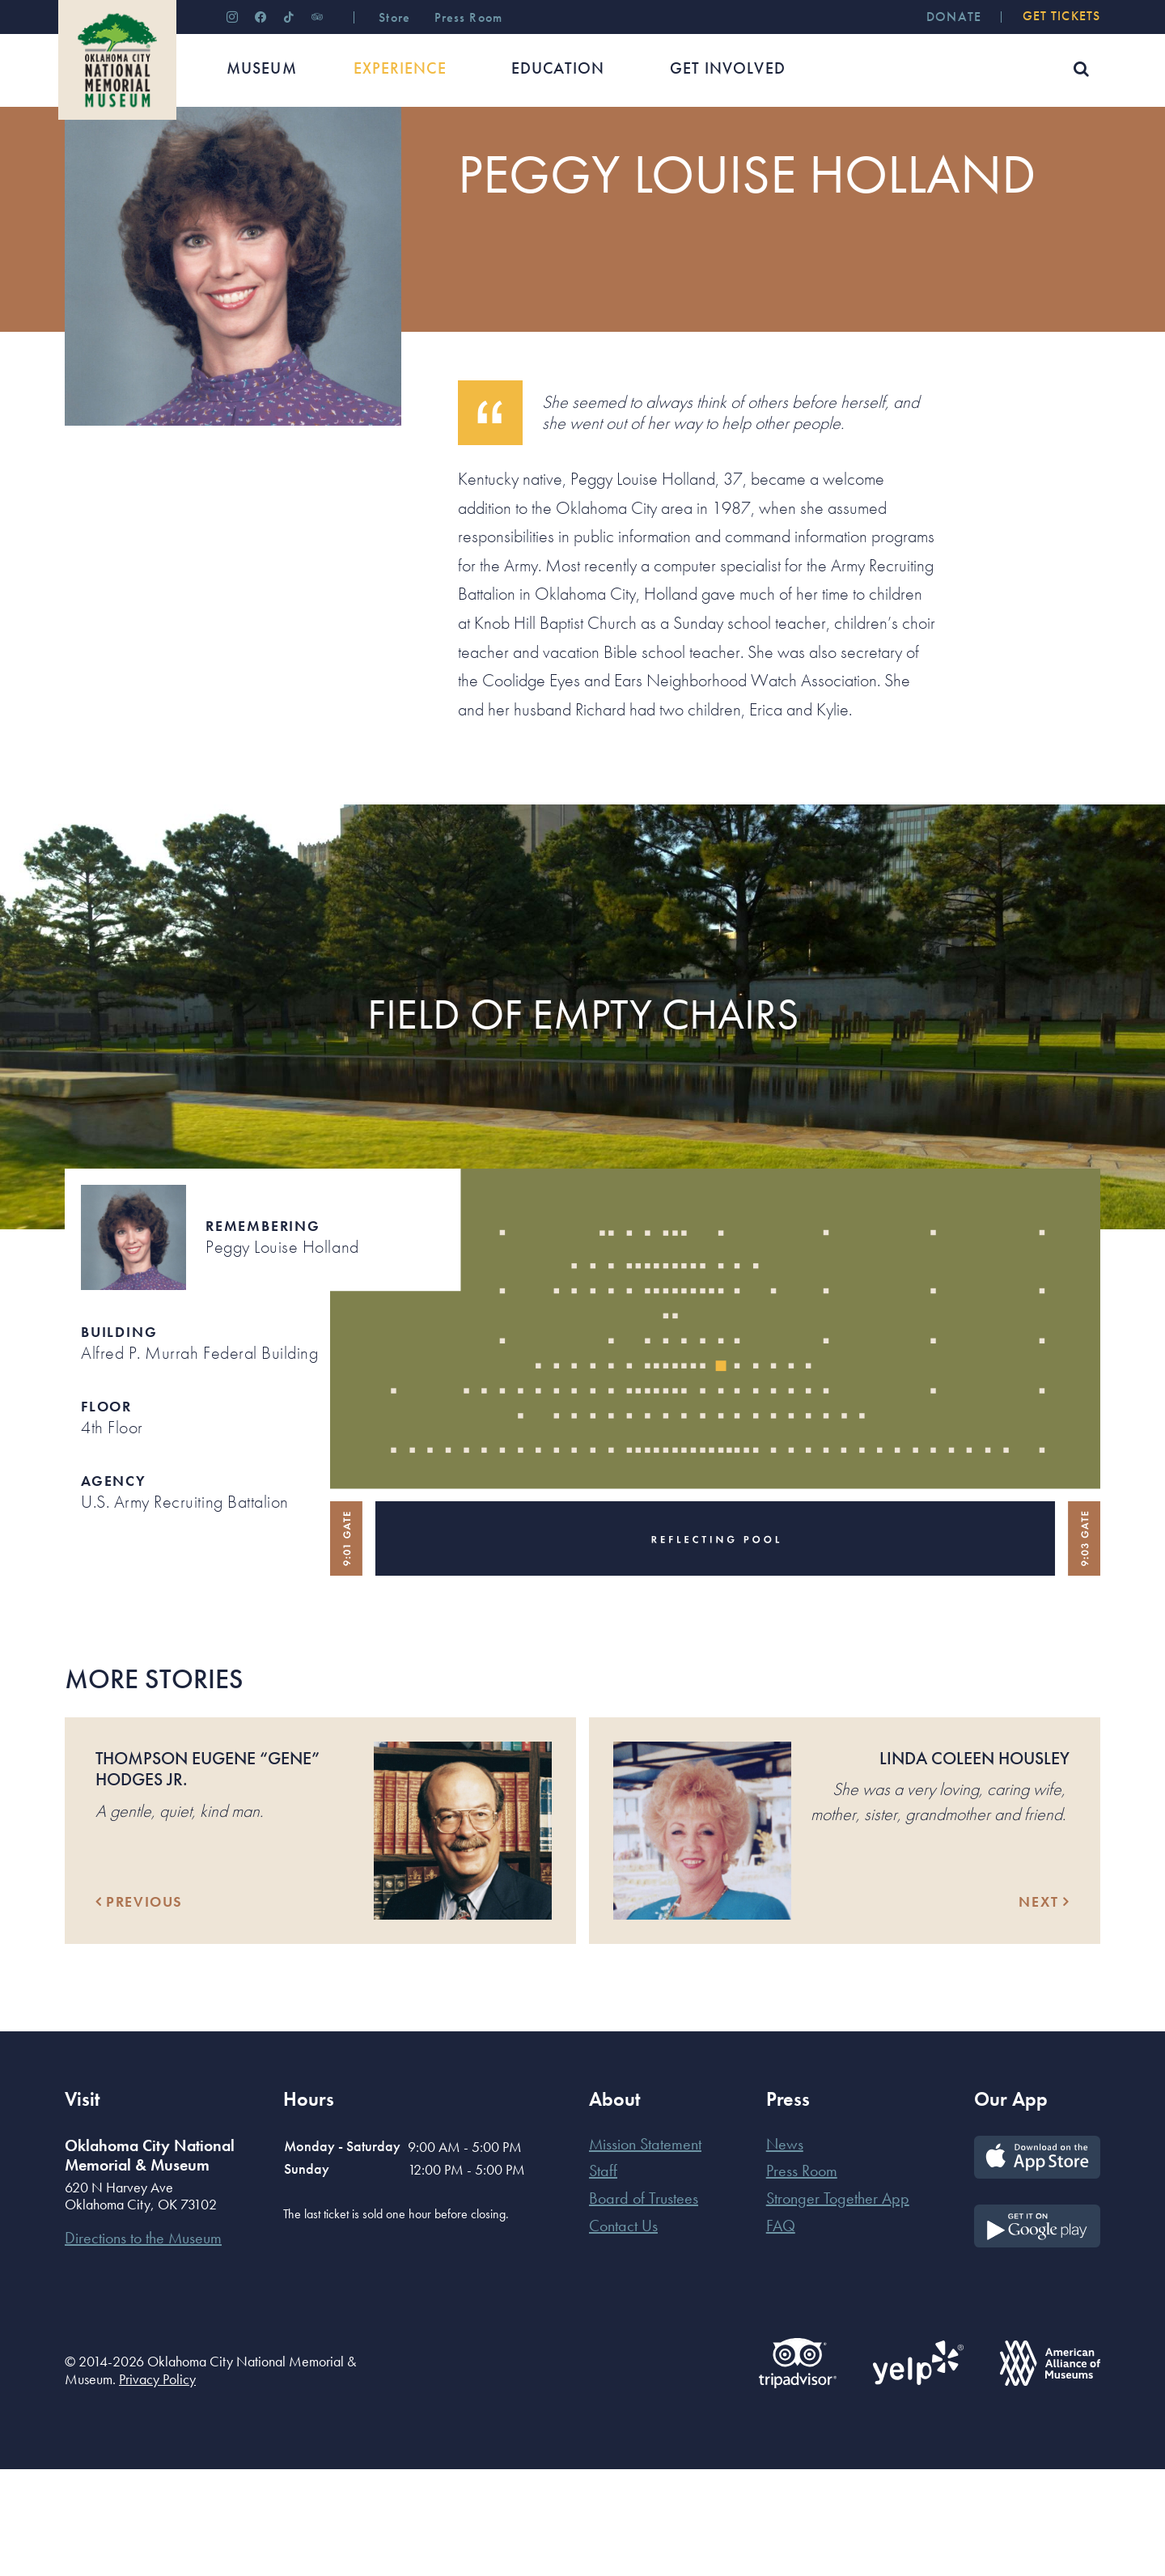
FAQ (780, 2332)
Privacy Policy (157, 2485)
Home (80, 157)
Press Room (801, 2277)
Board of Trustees (643, 2304)
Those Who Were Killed (336, 157)
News (784, 2250)
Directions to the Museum (143, 2344)
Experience (145, 157)
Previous (139, 2008)
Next (1044, 2008)
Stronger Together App (837, 2304)
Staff (603, 2277)
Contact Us (623, 2332)
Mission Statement (645, 2250)
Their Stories (224, 157)
